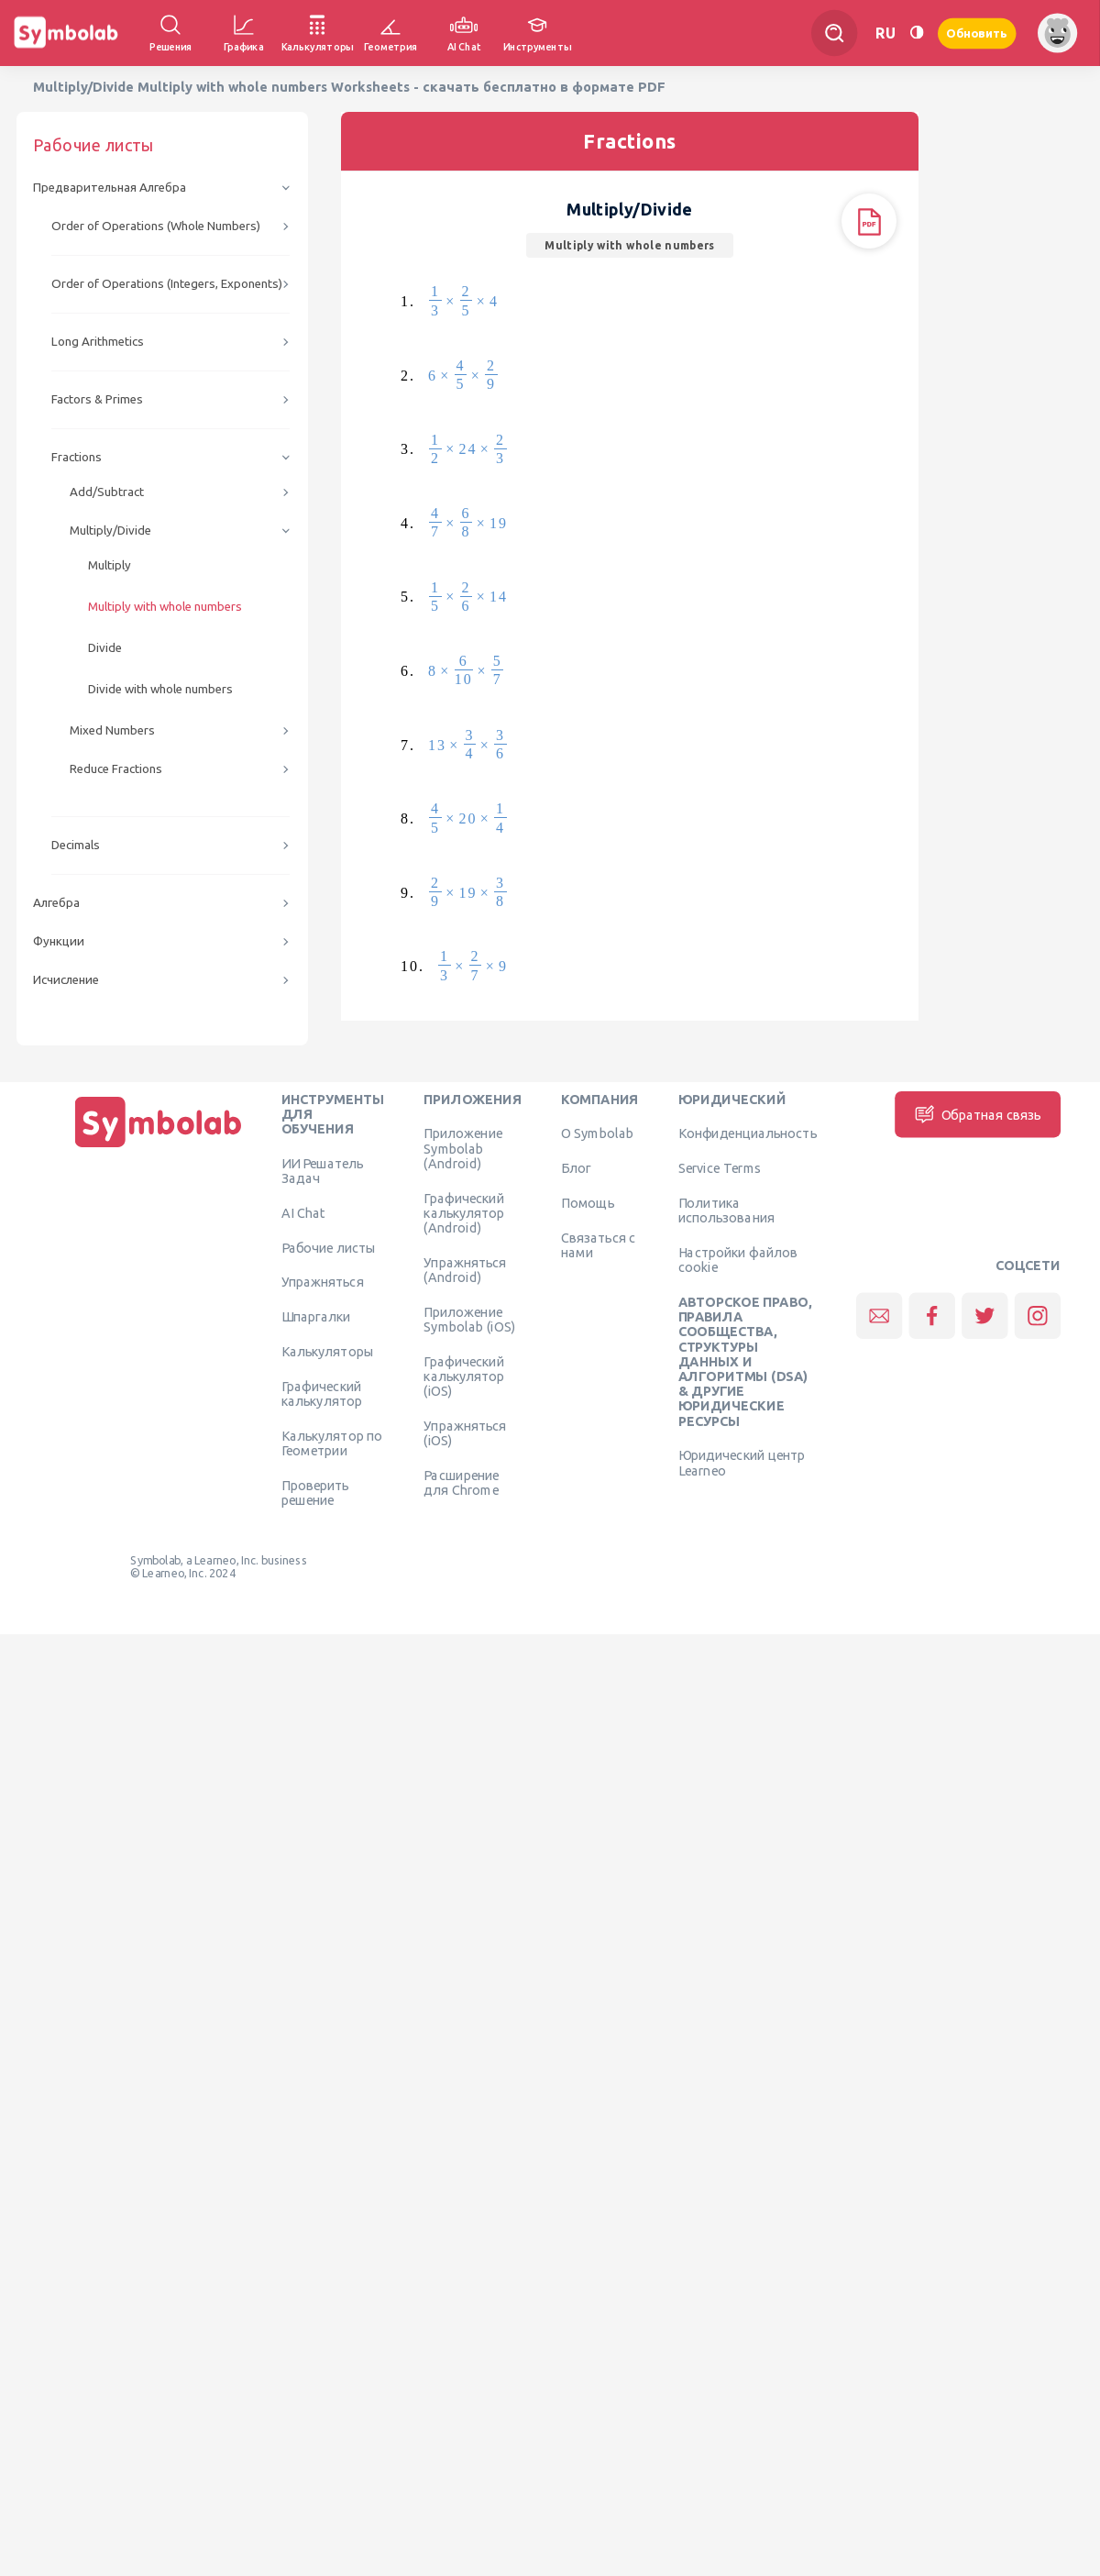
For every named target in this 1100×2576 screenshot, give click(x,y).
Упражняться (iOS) (465, 1432)
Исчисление (66, 980)
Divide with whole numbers (160, 689)
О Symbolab (597, 1133)
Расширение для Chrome (461, 1482)
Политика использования (726, 1209)
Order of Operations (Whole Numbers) (155, 226)
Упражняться (322, 1282)
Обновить (977, 32)
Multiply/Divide (110, 530)
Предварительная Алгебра (109, 187)
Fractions (76, 457)
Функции (58, 941)
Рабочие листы (329, 1247)
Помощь (588, 1202)
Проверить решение (315, 1492)
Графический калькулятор (321, 1393)
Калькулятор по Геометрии (332, 1442)
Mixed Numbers (112, 730)
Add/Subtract (107, 492)
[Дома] (158, 1147)
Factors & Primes (97, 399)
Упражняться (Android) (465, 1269)
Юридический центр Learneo (742, 1462)
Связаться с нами (598, 1244)
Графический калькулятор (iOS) (464, 1376)
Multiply (109, 565)
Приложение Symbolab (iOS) (469, 1318)
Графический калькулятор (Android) (464, 1212)
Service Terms (720, 1168)
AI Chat (303, 1212)
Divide (105, 648)
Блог (575, 1168)
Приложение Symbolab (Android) (463, 1148)
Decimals (75, 845)
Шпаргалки (316, 1317)
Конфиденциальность (747, 1133)
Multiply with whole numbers (165, 607)
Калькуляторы (327, 1350)
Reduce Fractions (116, 769)
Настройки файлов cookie (738, 1259)
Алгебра (56, 903)
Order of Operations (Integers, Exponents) (166, 284)
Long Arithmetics (97, 341)
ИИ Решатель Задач (322, 1170)
